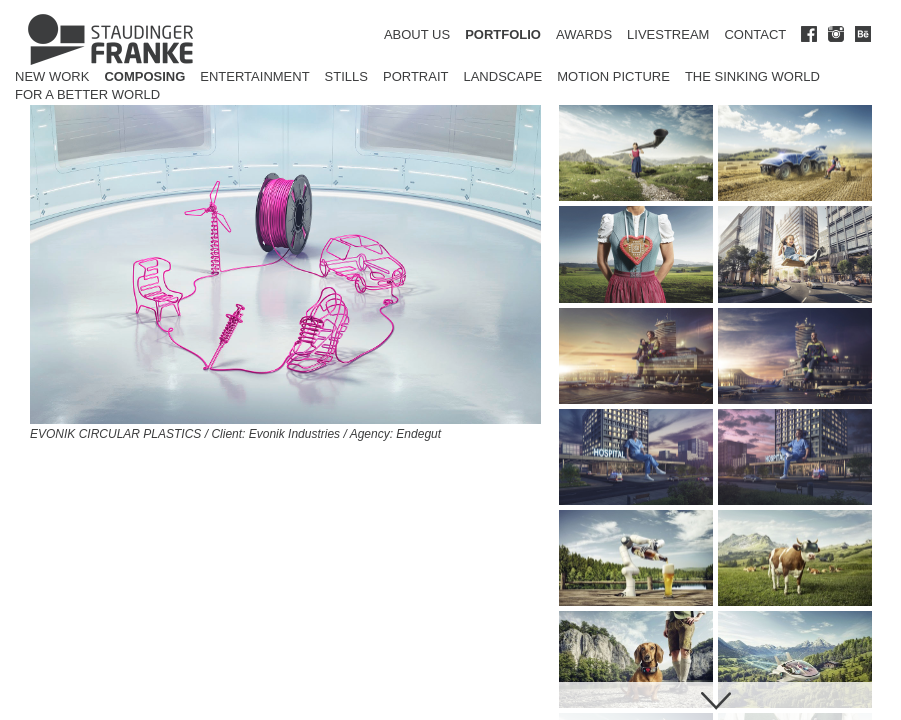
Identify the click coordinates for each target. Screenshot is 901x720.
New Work (52, 76)
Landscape (502, 76)
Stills (346, 76)
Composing (144, 76)
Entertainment (254, 76)
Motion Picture (613, 76)
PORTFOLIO (503, 34)
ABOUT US (417, 34)
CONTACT (755, 34)
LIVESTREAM (668, 34)
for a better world (87, 94)
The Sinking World (752, 76)
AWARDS (584, 34)
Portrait (416, 76)
